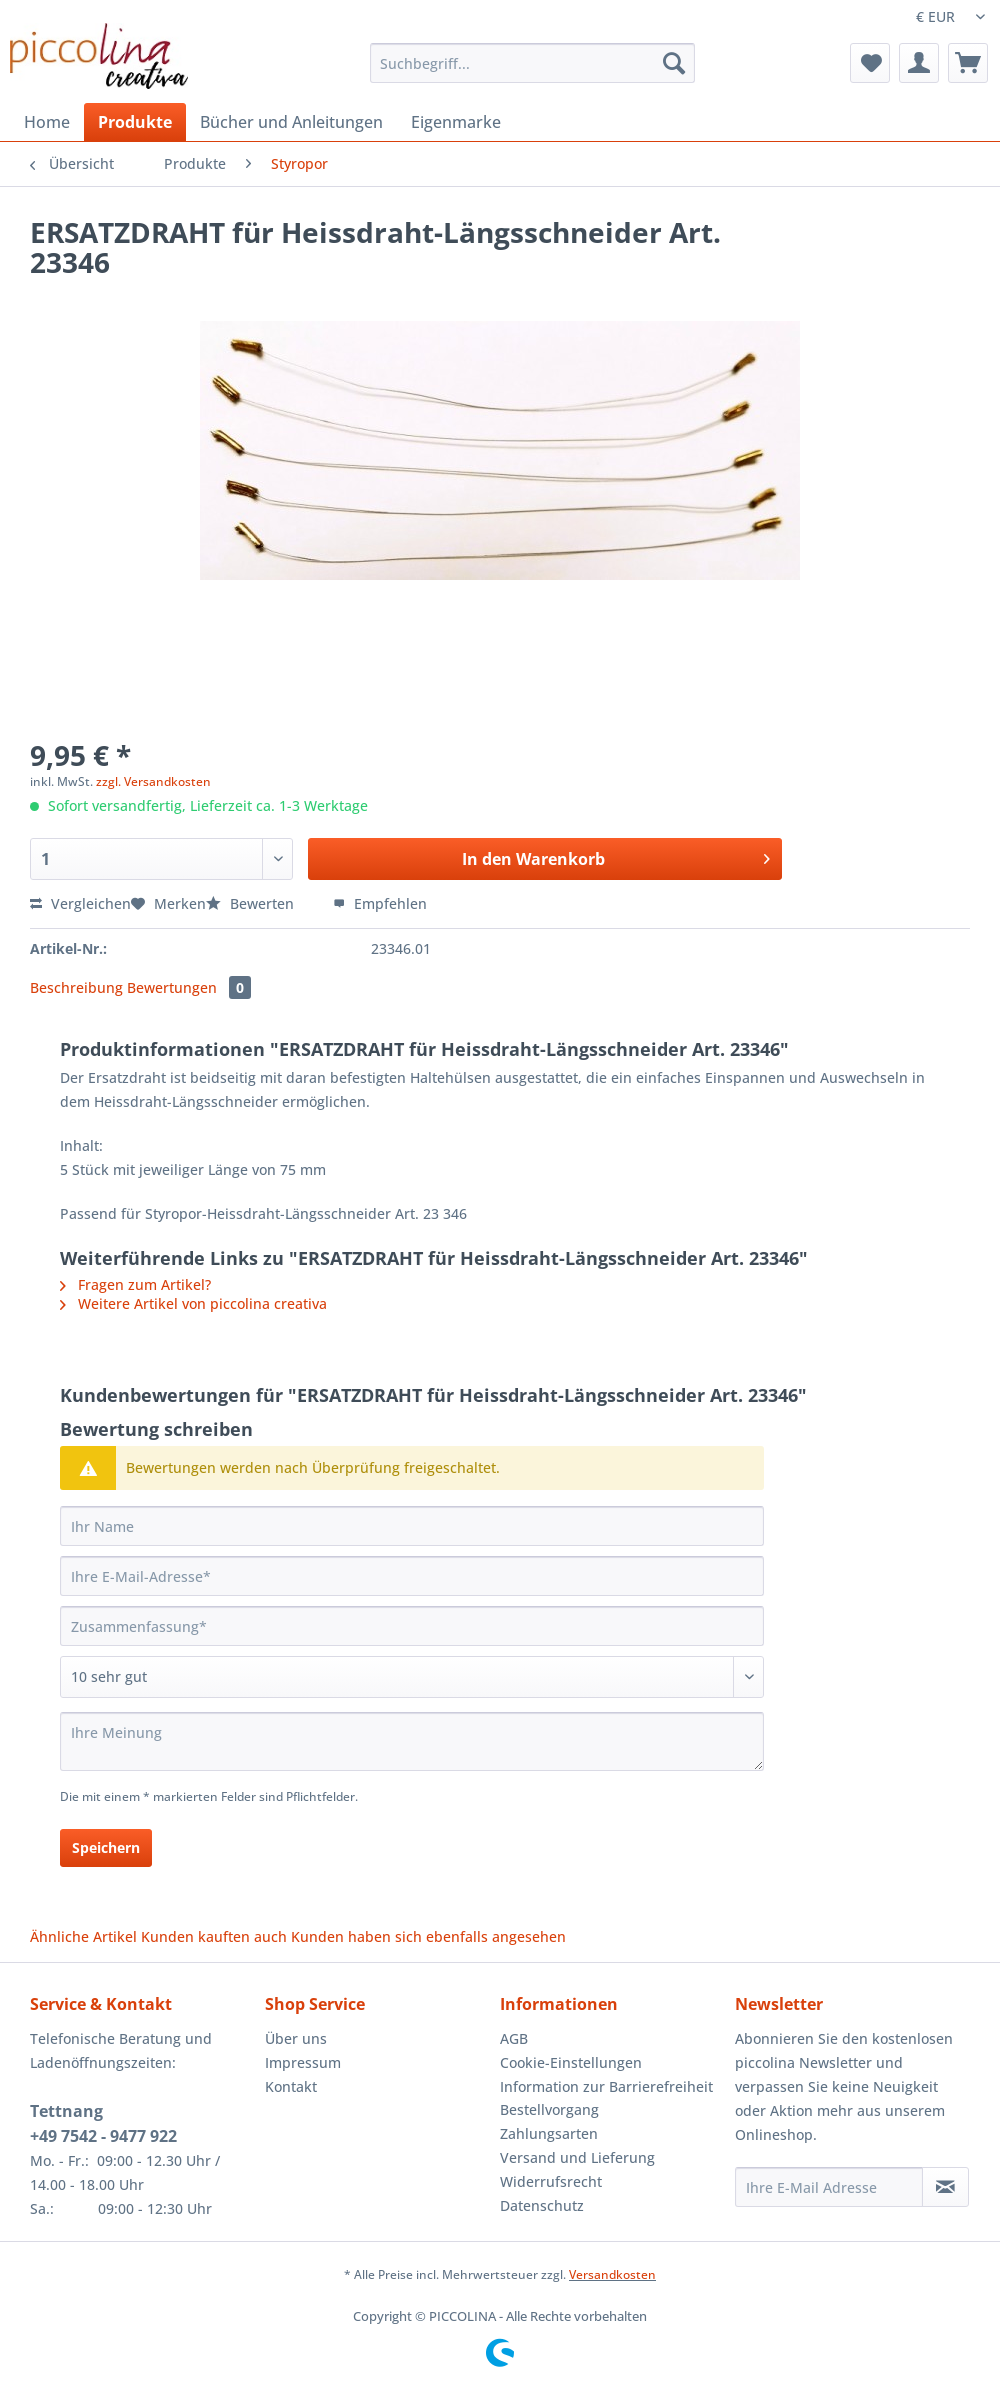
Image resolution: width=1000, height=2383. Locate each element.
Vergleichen (80, 903)
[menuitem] (532, 72)
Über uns (296, 2038)
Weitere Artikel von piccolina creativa (193, 1303)
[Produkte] (135, 122)
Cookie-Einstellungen (571, 2062)
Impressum (303, 2062)
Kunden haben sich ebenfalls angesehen (428, 1936)
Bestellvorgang (549, 2109)
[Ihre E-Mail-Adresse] (412, 1576)
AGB (514, 2038)
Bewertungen (189, 987)
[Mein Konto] (919, 63)
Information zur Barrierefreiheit (606, 2086)
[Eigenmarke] (456, 122)
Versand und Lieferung (577, 2157)
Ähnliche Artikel (83, 1936)
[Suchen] (674, 63)
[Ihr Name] (412, 1526)
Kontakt (291, 2086)
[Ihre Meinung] (412, 1741)
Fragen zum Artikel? (135, 1284)
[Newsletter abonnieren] (945, 2187)
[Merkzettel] (870, 63)
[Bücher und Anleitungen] (291, 122)
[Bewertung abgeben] (412, 1677)
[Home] (47, 122)
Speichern (106, 1847)
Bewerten (252, 903)
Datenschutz (542, 2205)
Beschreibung (76, 987)
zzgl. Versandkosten (153, 781)
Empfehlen (380, 903)
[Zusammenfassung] (412, 1626)
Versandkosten (612, 2274)
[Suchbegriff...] (532, 63)
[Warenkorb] (968, 63)
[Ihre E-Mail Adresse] (829, 2187)
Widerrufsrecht (551, 2181)
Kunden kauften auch (214, 1936)
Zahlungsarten (549, 2133)
